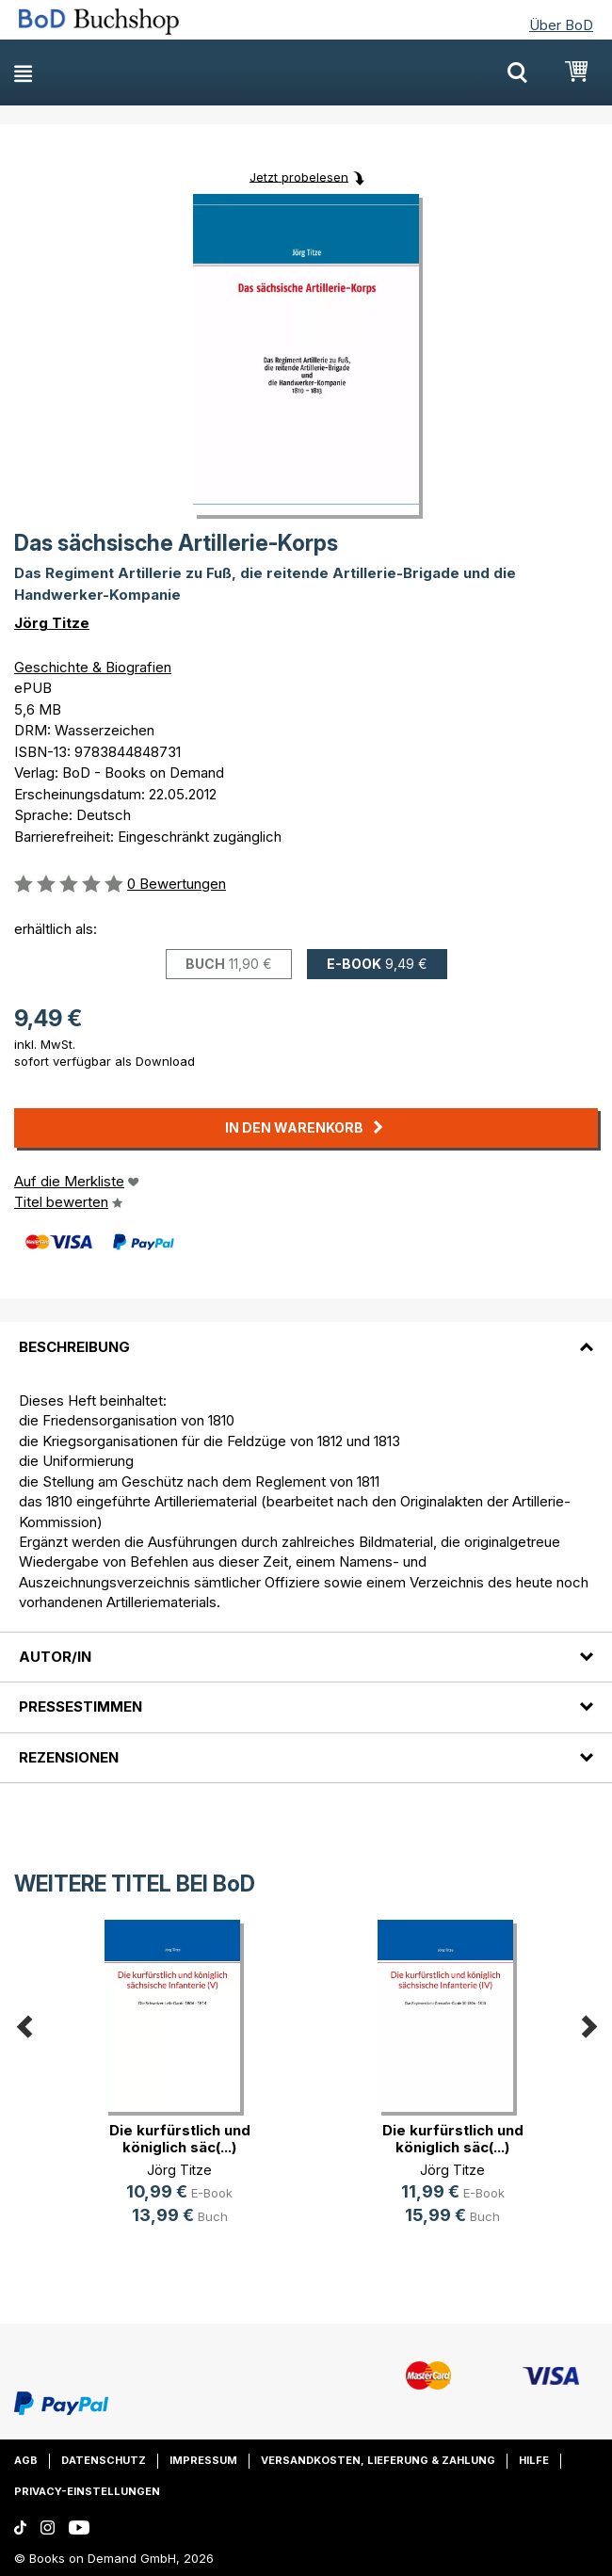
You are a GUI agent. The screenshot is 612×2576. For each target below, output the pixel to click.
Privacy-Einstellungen (87, 2491)
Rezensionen (69, 1757)
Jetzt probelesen (299, 176)
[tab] (306, 1335)
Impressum (203, 2460)
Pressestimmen (80, 1706)
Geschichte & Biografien (92, 667)
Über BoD (561, 25)
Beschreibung (74, 1347)
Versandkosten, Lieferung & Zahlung (378, 2460)
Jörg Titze (51, 623)
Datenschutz (103, 2460)
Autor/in (55, 1657)
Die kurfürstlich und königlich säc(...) (179, 2138)
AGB (26, 2460)
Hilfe (534, 2460)
